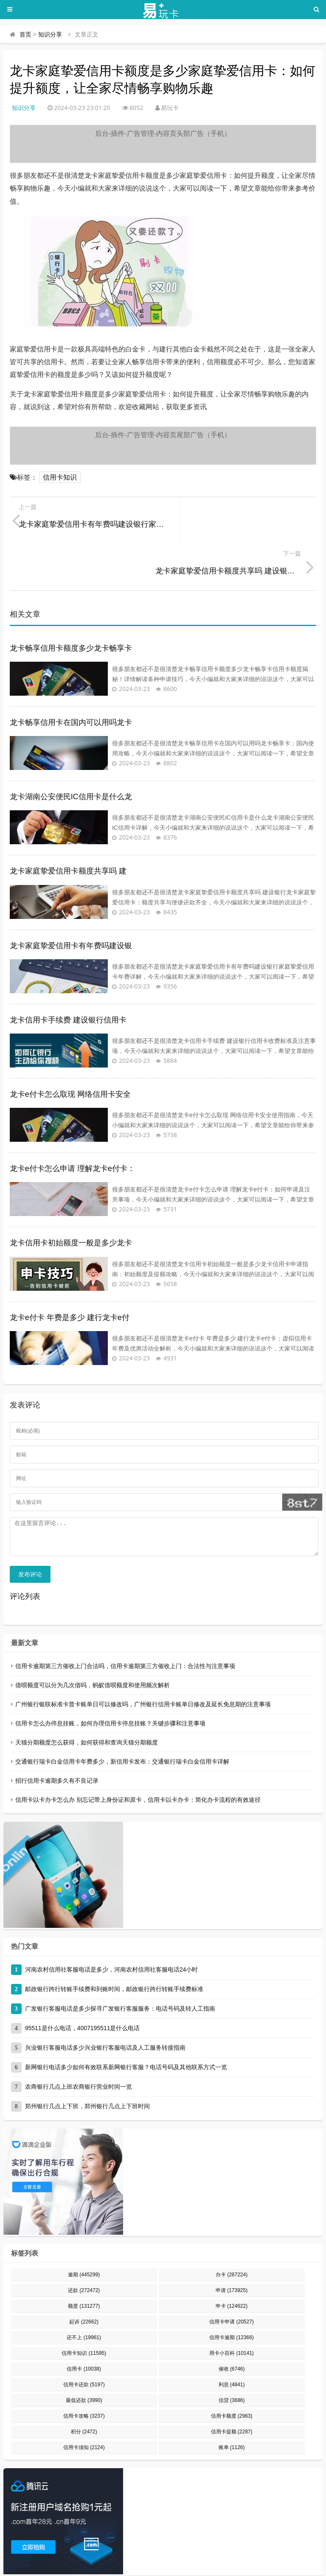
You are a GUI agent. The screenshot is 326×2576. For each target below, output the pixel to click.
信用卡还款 (84, 2344)
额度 (84, 2266)
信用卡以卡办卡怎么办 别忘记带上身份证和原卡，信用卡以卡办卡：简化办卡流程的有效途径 (138, 1759)
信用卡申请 (231, 2281)
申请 (231, 2250)
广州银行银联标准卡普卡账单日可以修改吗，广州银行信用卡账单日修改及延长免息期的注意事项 (143, 1663)
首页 (25, 34)
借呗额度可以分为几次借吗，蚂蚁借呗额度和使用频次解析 (92, 1644)
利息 (232, 2344)
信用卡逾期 (231, 2297)
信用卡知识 (60, 477)
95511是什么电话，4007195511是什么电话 (82, 1987)
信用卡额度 (232, 2376)
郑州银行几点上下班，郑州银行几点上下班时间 (87, 2065)
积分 (84, 2391)
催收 (232, 2329)
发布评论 (30, 1534)
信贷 (232, 2360)
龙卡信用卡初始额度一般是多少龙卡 (71, 1196)
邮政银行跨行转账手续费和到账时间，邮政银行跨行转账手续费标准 (114, 1948)
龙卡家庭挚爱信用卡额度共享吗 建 (68, 824)
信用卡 (84, 2329)
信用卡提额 (232, 2391)
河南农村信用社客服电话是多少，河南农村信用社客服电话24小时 (111, 1929)
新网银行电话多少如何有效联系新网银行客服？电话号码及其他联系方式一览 (126, 2026)
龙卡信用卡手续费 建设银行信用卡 (68, 973)
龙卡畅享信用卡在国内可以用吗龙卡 (71, 675)
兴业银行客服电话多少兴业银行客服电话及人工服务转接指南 (105, 2007)
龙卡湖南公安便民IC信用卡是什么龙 (71, 750)
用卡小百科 (231, 2313)
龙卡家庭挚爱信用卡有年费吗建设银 (71, 899)
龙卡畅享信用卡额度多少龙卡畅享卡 (71, 601)
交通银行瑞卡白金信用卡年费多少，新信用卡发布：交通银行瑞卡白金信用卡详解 (122, 1721)
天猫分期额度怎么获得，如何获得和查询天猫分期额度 (86, 1702)
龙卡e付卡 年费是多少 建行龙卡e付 (69, 1271)
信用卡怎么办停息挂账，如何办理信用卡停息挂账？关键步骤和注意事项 (110, 1683)
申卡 (231, 2266)
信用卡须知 (84, 2407)
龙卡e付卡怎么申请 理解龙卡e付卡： (72, 1122)
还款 (84, 2250)
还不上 (84, 2297)
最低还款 (84, 2360)
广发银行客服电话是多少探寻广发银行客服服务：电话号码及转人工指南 (120, 1968)
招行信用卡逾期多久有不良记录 (56, 1740)
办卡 (231, 2234)
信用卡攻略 (84, 2376)
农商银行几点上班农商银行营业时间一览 (78, 2046)
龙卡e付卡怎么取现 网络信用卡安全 (70, 1047)
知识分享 (50, 34)
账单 (232, 2407)
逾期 (84, 2234)
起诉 (83, 2281)
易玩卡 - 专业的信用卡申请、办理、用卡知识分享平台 (71, 2554)
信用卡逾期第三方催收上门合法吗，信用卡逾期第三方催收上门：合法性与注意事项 (125, 1625)
